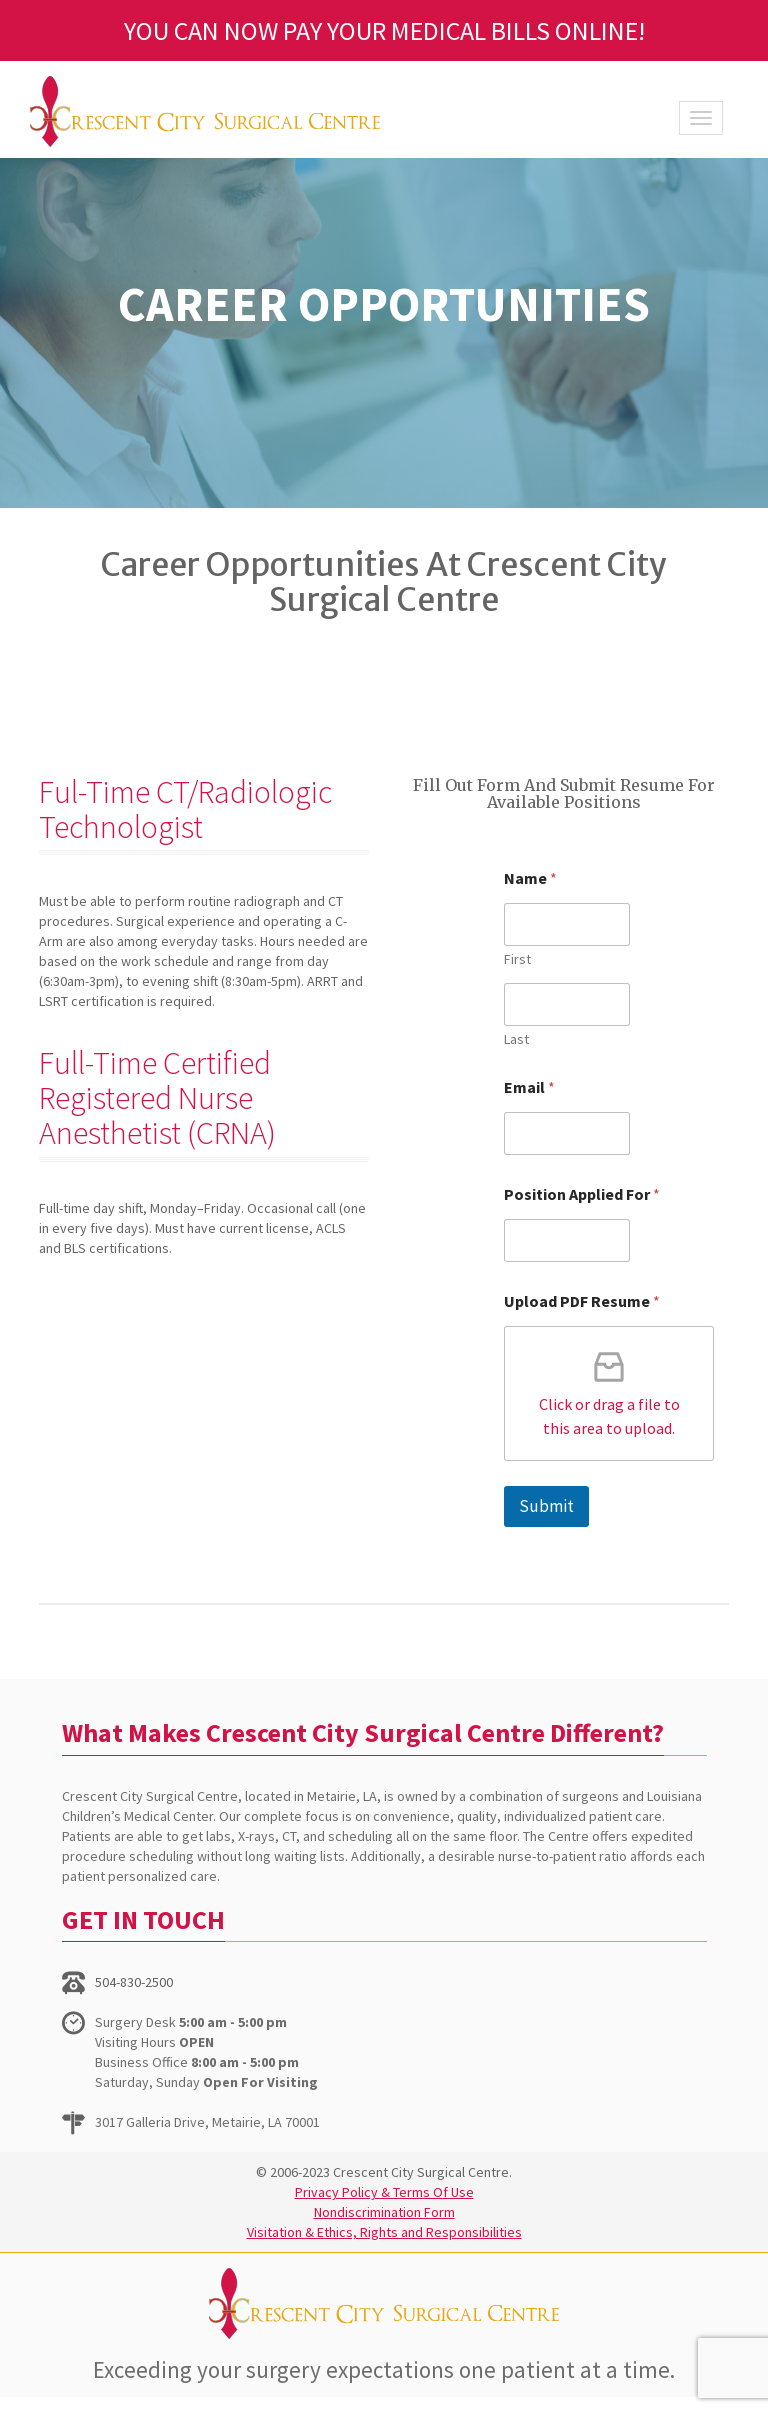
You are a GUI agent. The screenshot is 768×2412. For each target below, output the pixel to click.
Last (516, 1039)
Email (529, 1087)
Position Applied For (582, 1194)
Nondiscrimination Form (384, 2212)
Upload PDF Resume (582, 1301)
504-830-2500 (134, 1982)
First (517, 959)
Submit (546, 1506)
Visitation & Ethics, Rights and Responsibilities (384, 2232)
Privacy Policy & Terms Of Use (384, 2192)
